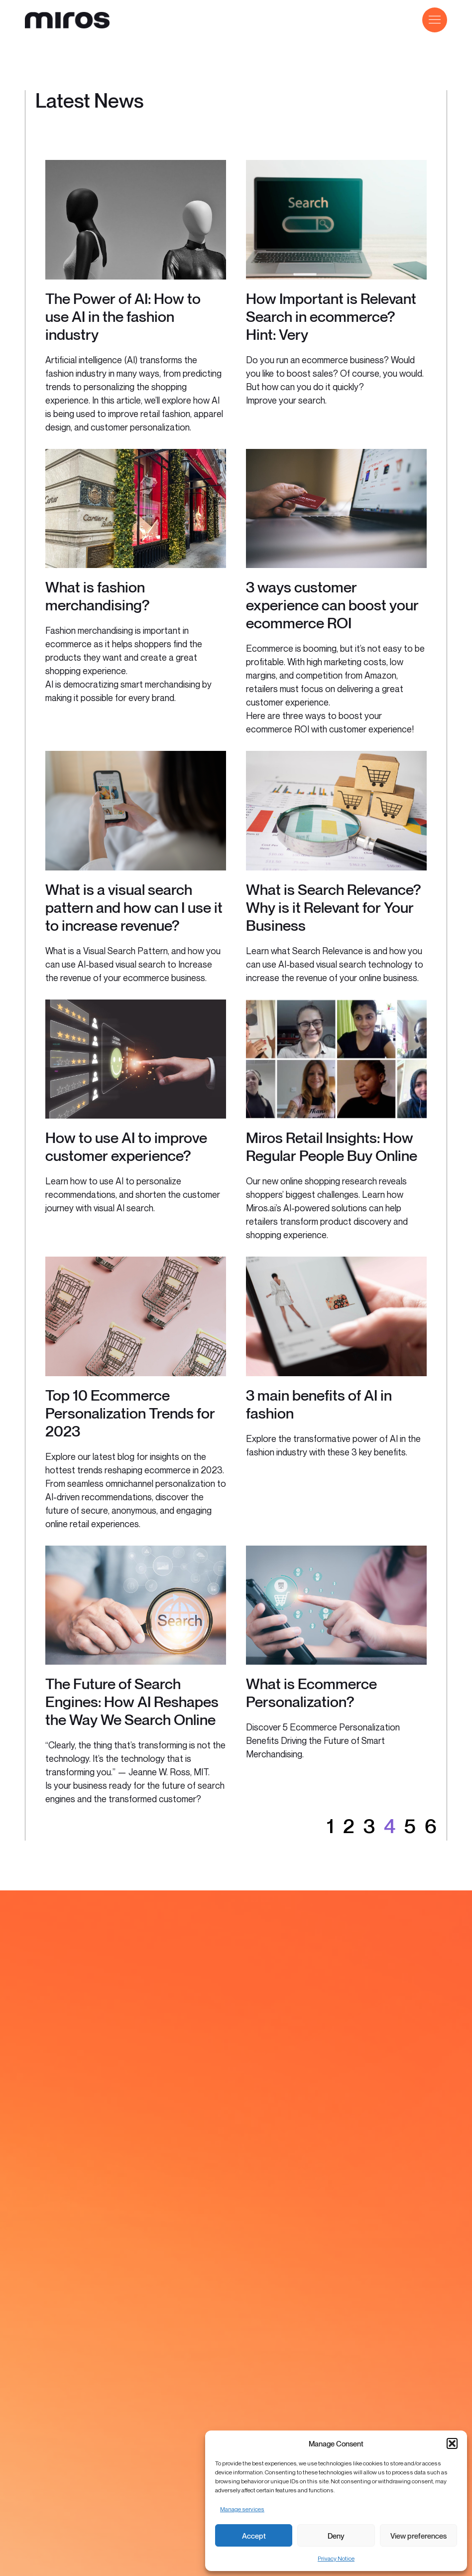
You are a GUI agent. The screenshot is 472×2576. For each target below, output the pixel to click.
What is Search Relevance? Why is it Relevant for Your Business (333, 907)
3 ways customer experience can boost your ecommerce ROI (332, 605)
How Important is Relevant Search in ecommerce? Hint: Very (331, 316)
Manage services (242, 2509)
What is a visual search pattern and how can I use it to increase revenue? (134, 907)
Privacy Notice (336, 2558)
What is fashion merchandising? (97, 596)
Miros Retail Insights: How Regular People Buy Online (331, 1146)
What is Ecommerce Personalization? (311, 1693)
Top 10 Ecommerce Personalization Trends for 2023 (130, 1413)
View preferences (418, 2535)
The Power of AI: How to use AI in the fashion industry (123, 316)
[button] (452, 2443)
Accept (254, 2535)
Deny (336, 2535)
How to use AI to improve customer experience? (126, 1146)
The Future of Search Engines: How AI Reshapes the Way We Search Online (132, 1701)
